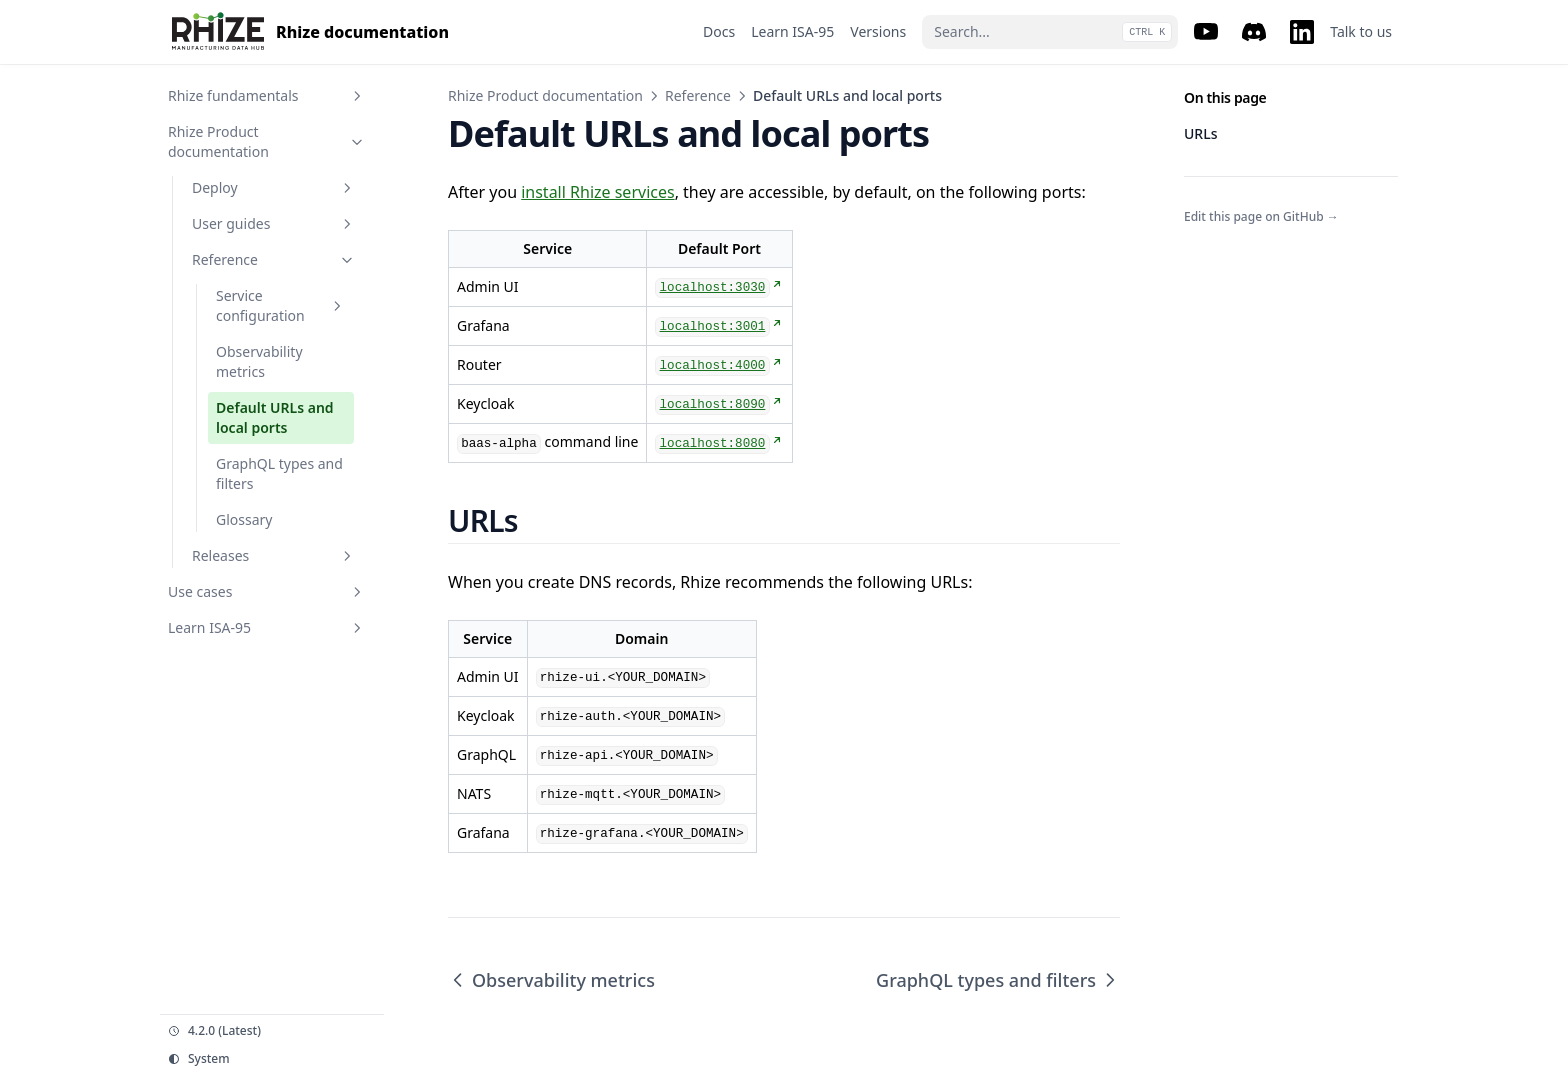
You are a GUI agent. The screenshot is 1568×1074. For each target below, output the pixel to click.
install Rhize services (597, 192)
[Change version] (272, 1031)
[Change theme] (272, 1059)
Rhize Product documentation (545, 95)
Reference (698, 95)
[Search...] (1050, 32)
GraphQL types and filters (998, 980)
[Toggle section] (357, 96)
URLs (1200, 133)
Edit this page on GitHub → (1261, 217)
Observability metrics (551, 980)
